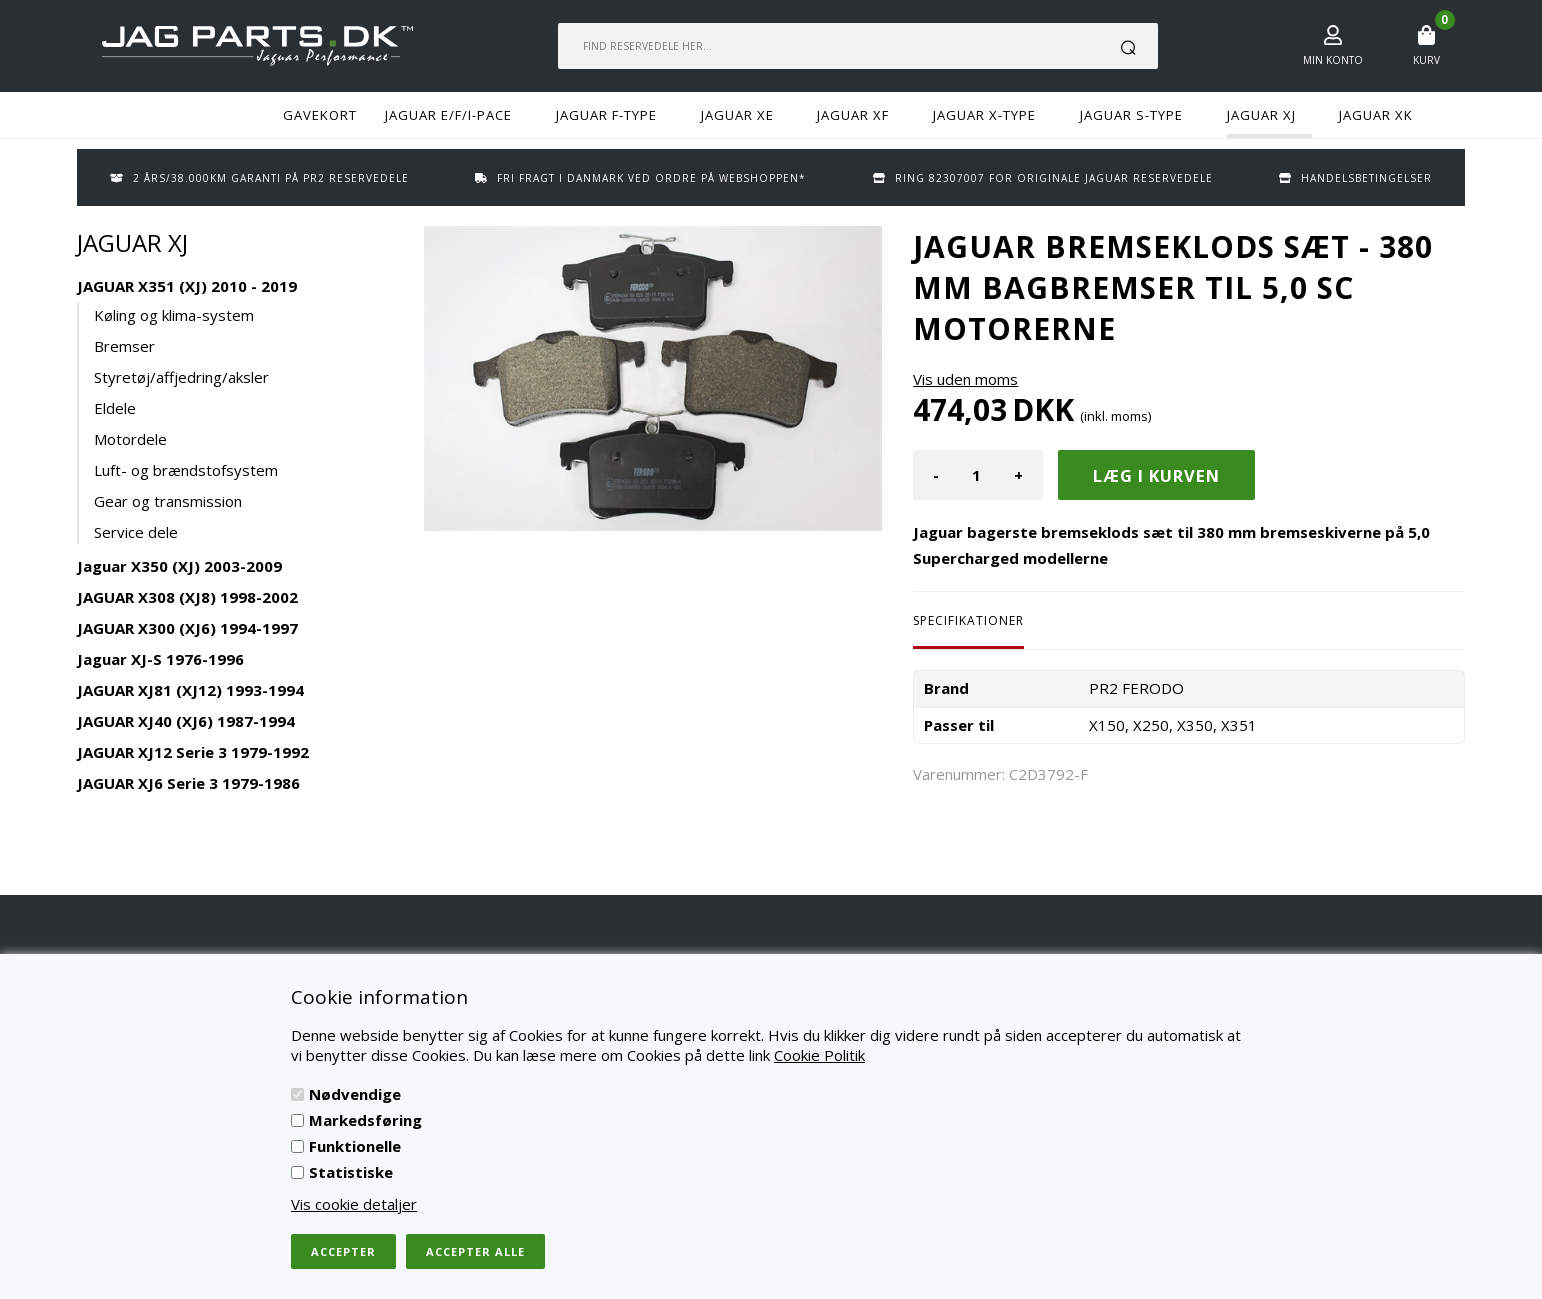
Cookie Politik (819, 1055)
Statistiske (351, 1172)
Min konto (1333, 60)
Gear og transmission (168, 501)
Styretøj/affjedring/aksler (181, 377)
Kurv (1426, 60)
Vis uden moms (965, 379)
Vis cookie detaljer (354, 1204)
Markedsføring (365, 1120)
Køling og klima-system (174, 315)
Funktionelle (355, 1146)
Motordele (130, 439)
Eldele (115, 408)
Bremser (124, 346)
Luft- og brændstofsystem (186, 470)
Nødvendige (355, 1094)
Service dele (136, 532)
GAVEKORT (320, 115)
